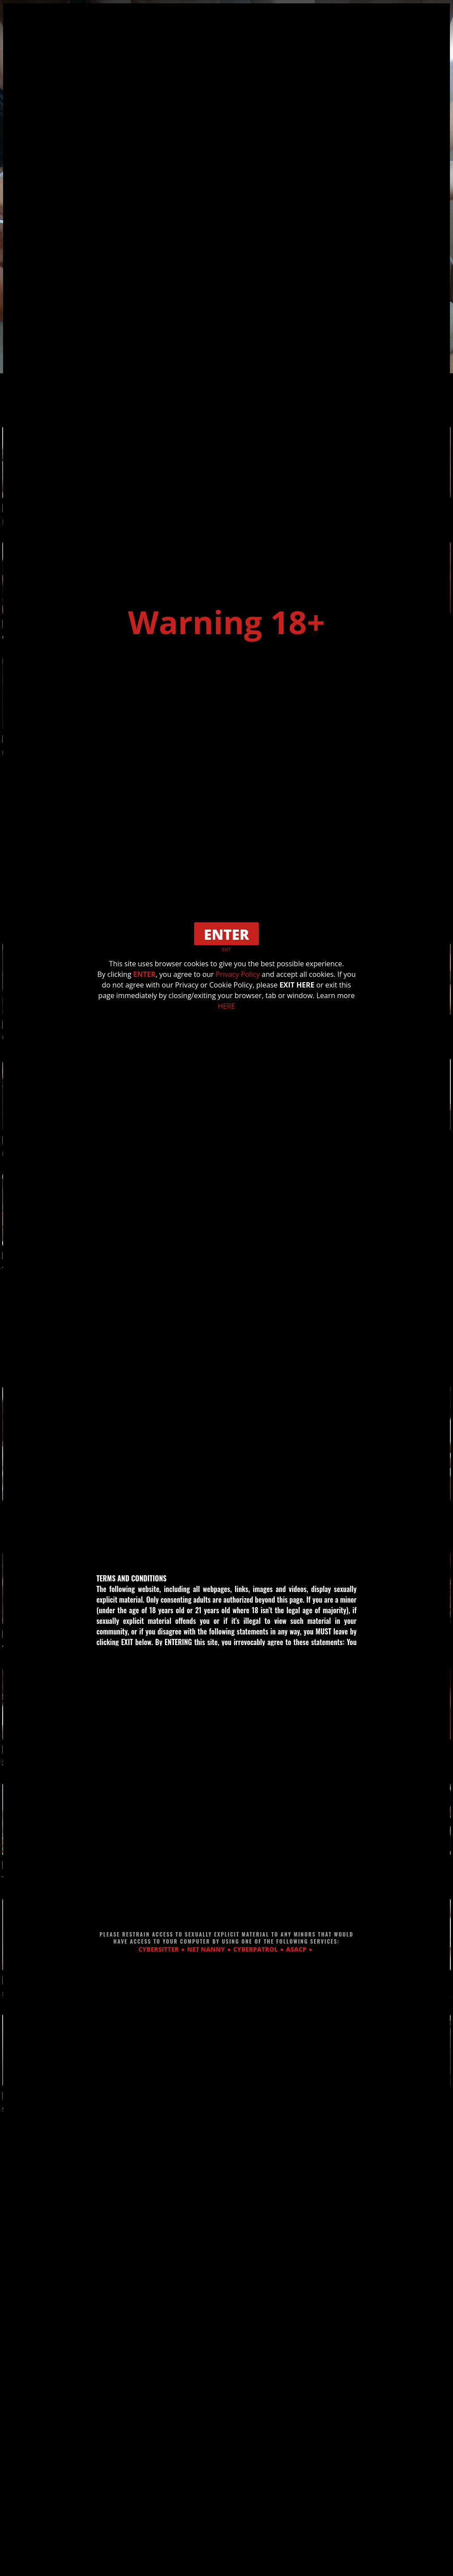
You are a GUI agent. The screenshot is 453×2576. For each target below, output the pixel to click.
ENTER (144, 974)
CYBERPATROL (255, 1948)
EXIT (226, 949)
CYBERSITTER (158, 1948)
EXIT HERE (297, 985)
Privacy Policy (238, 974)
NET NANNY (206, 1948)
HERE (226, 1006)
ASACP (296, 1948)
